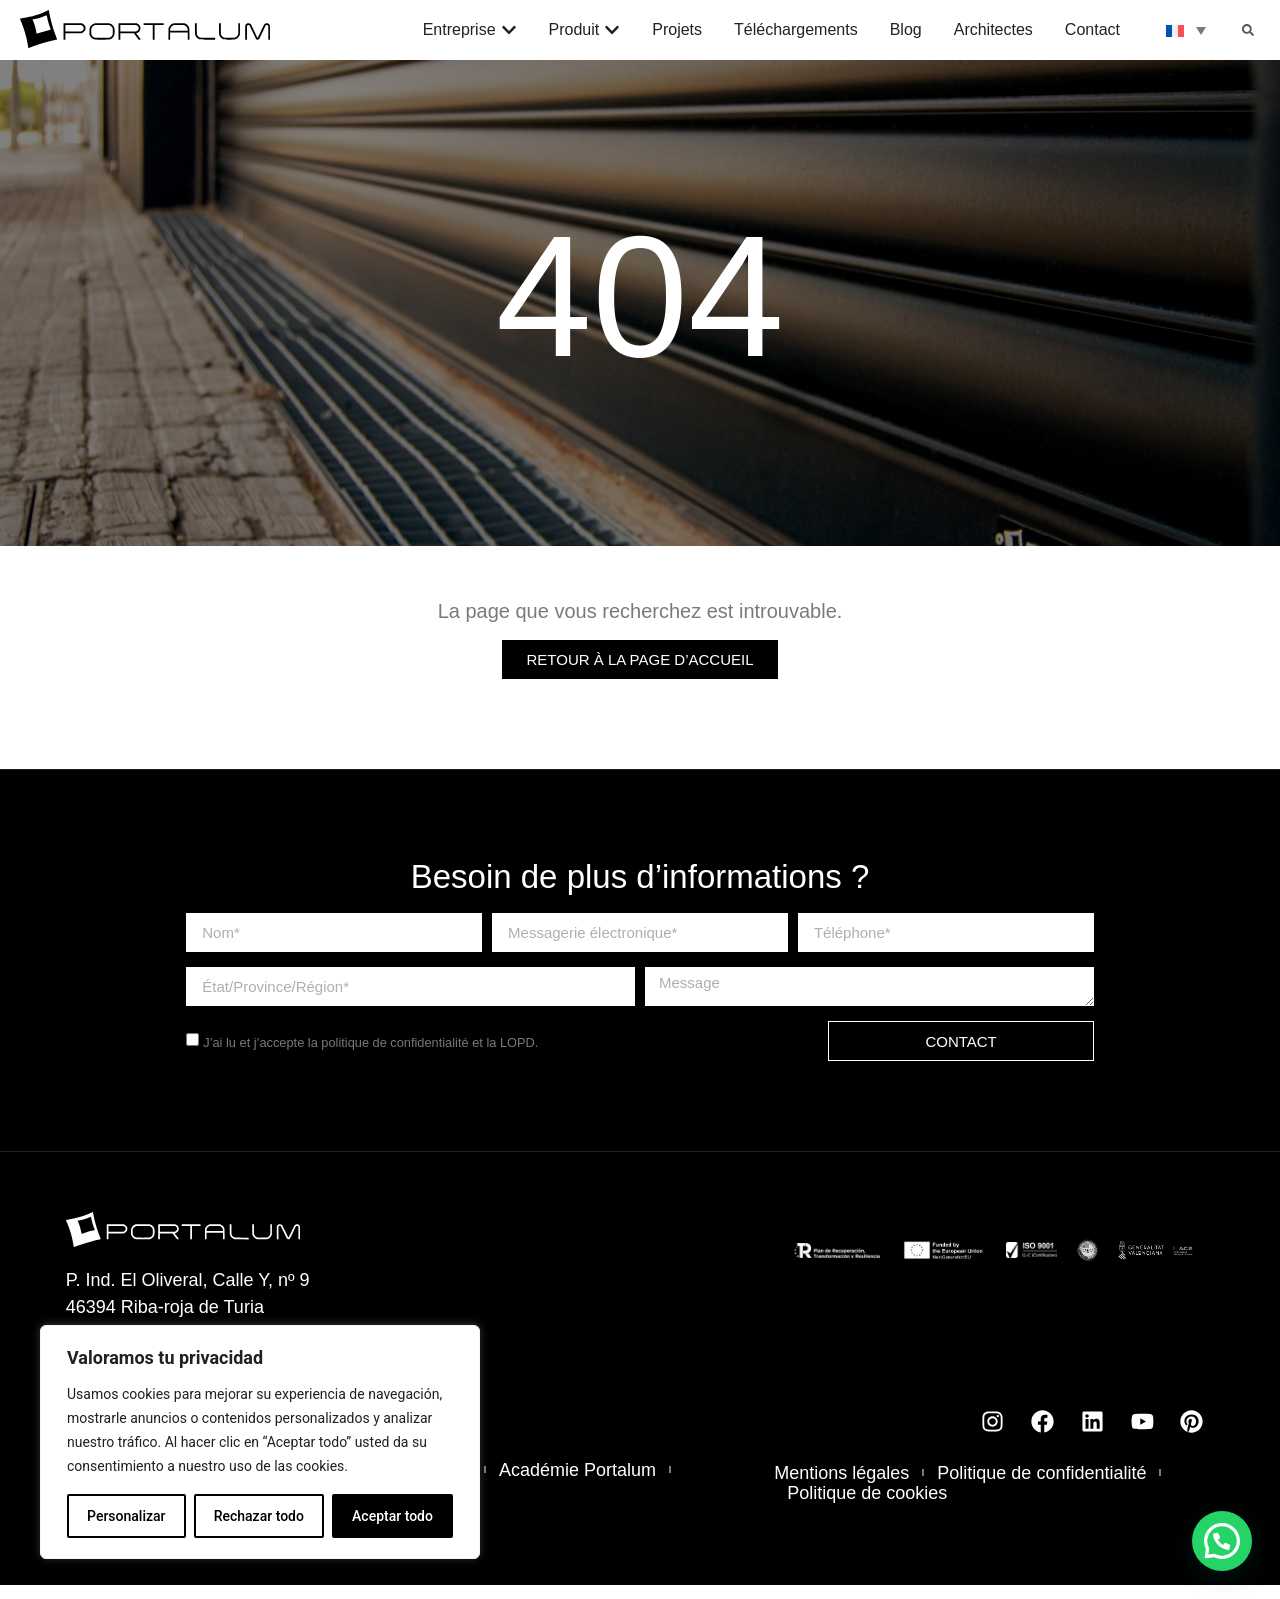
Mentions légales (841, 1487)
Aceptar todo (392, 1516)
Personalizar (126, 1516)
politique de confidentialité (394, 1056)
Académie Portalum (577, 1484)
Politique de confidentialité (1041, 1487)
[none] (1186, 30)
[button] (1248, 30)
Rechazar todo (259, 1516)
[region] (260, 1442)
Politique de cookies (867, 1507)
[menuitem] (1186, 30)
